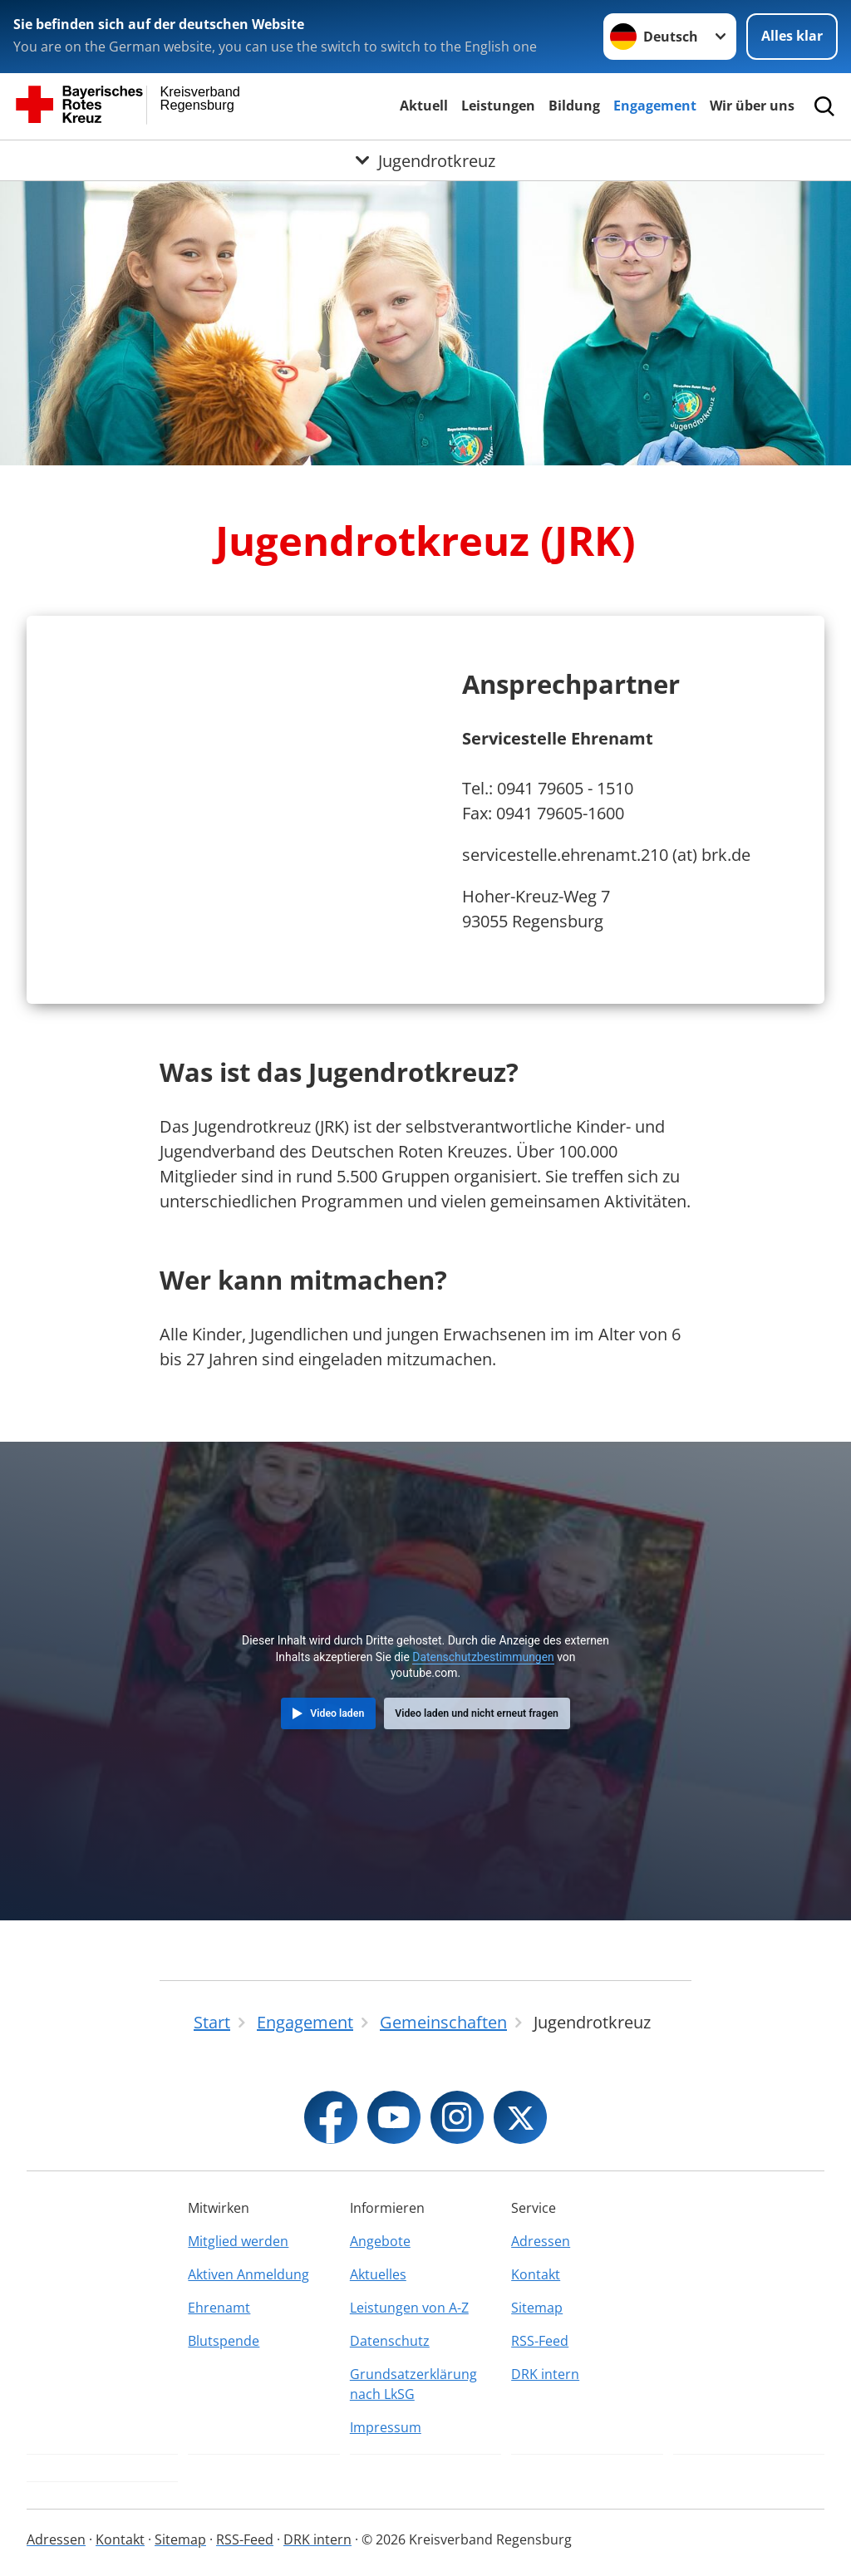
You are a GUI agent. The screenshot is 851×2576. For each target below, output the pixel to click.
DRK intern (545, 2374)
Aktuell (424, 105)
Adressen (540, 2241)
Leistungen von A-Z (409, 2307)
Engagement (654, 105)
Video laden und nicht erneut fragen (476, 1713)
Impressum (385, 2427)
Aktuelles (378, 2274)
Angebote (380, 2241)
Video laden (337, 1713)
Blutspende (223, 2341)
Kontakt (535, 2274)
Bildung (574, 105)
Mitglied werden (238, 2241)
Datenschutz (390, 2341)
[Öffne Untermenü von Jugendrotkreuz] (425, 160)
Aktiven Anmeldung (248, 2274)
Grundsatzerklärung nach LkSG (413, 2384)
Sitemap (537, 2307)
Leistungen (498, 105)
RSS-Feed (539, 2341)
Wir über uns (752, 105)
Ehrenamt (219, 2307)
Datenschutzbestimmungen (482, 1657)
